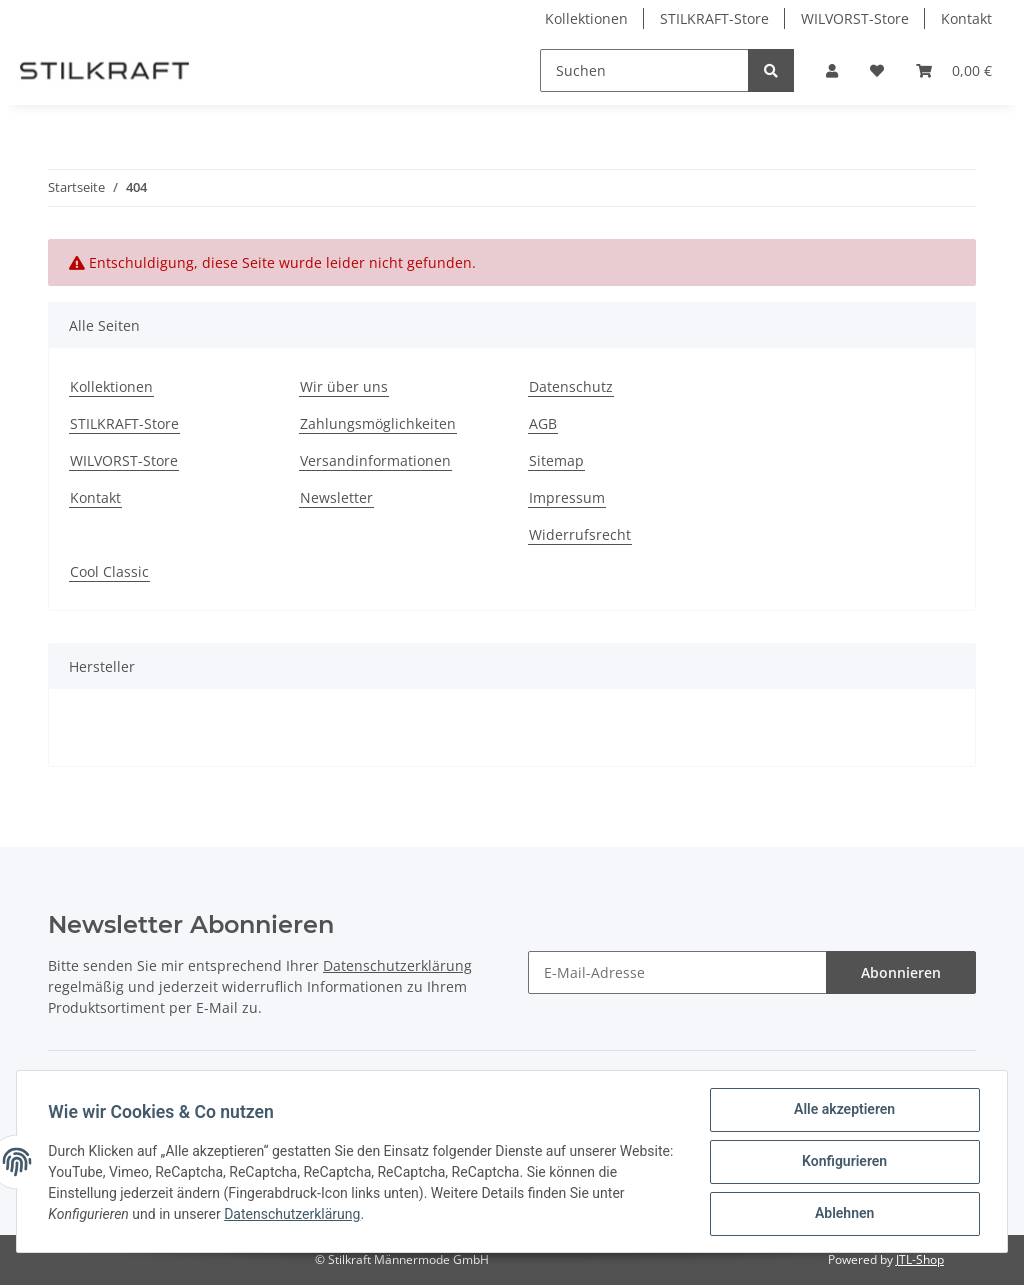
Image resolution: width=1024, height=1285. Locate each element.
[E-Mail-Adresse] (677, 972)
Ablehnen (843, 1214)
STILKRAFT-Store (714, 18)
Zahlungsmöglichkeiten (378, 423)
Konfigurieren (843, 1162)
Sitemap (556, 460)
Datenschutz (571, 386)
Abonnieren (901, 972)
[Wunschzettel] (877, 70)
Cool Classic (109, 571)
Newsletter (336, 497)
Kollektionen (586, 18)
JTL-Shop (920, 1259)
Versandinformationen (375, 460)
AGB (543, 423)
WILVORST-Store (855, 18)
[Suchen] (644, 70)
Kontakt (966, 18)
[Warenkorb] (954, 70)
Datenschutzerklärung (397, 965)
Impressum (567, 497)
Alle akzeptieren (843, 1110)
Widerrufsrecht (580, 534)
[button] (832, 70)
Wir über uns (344, 386)
